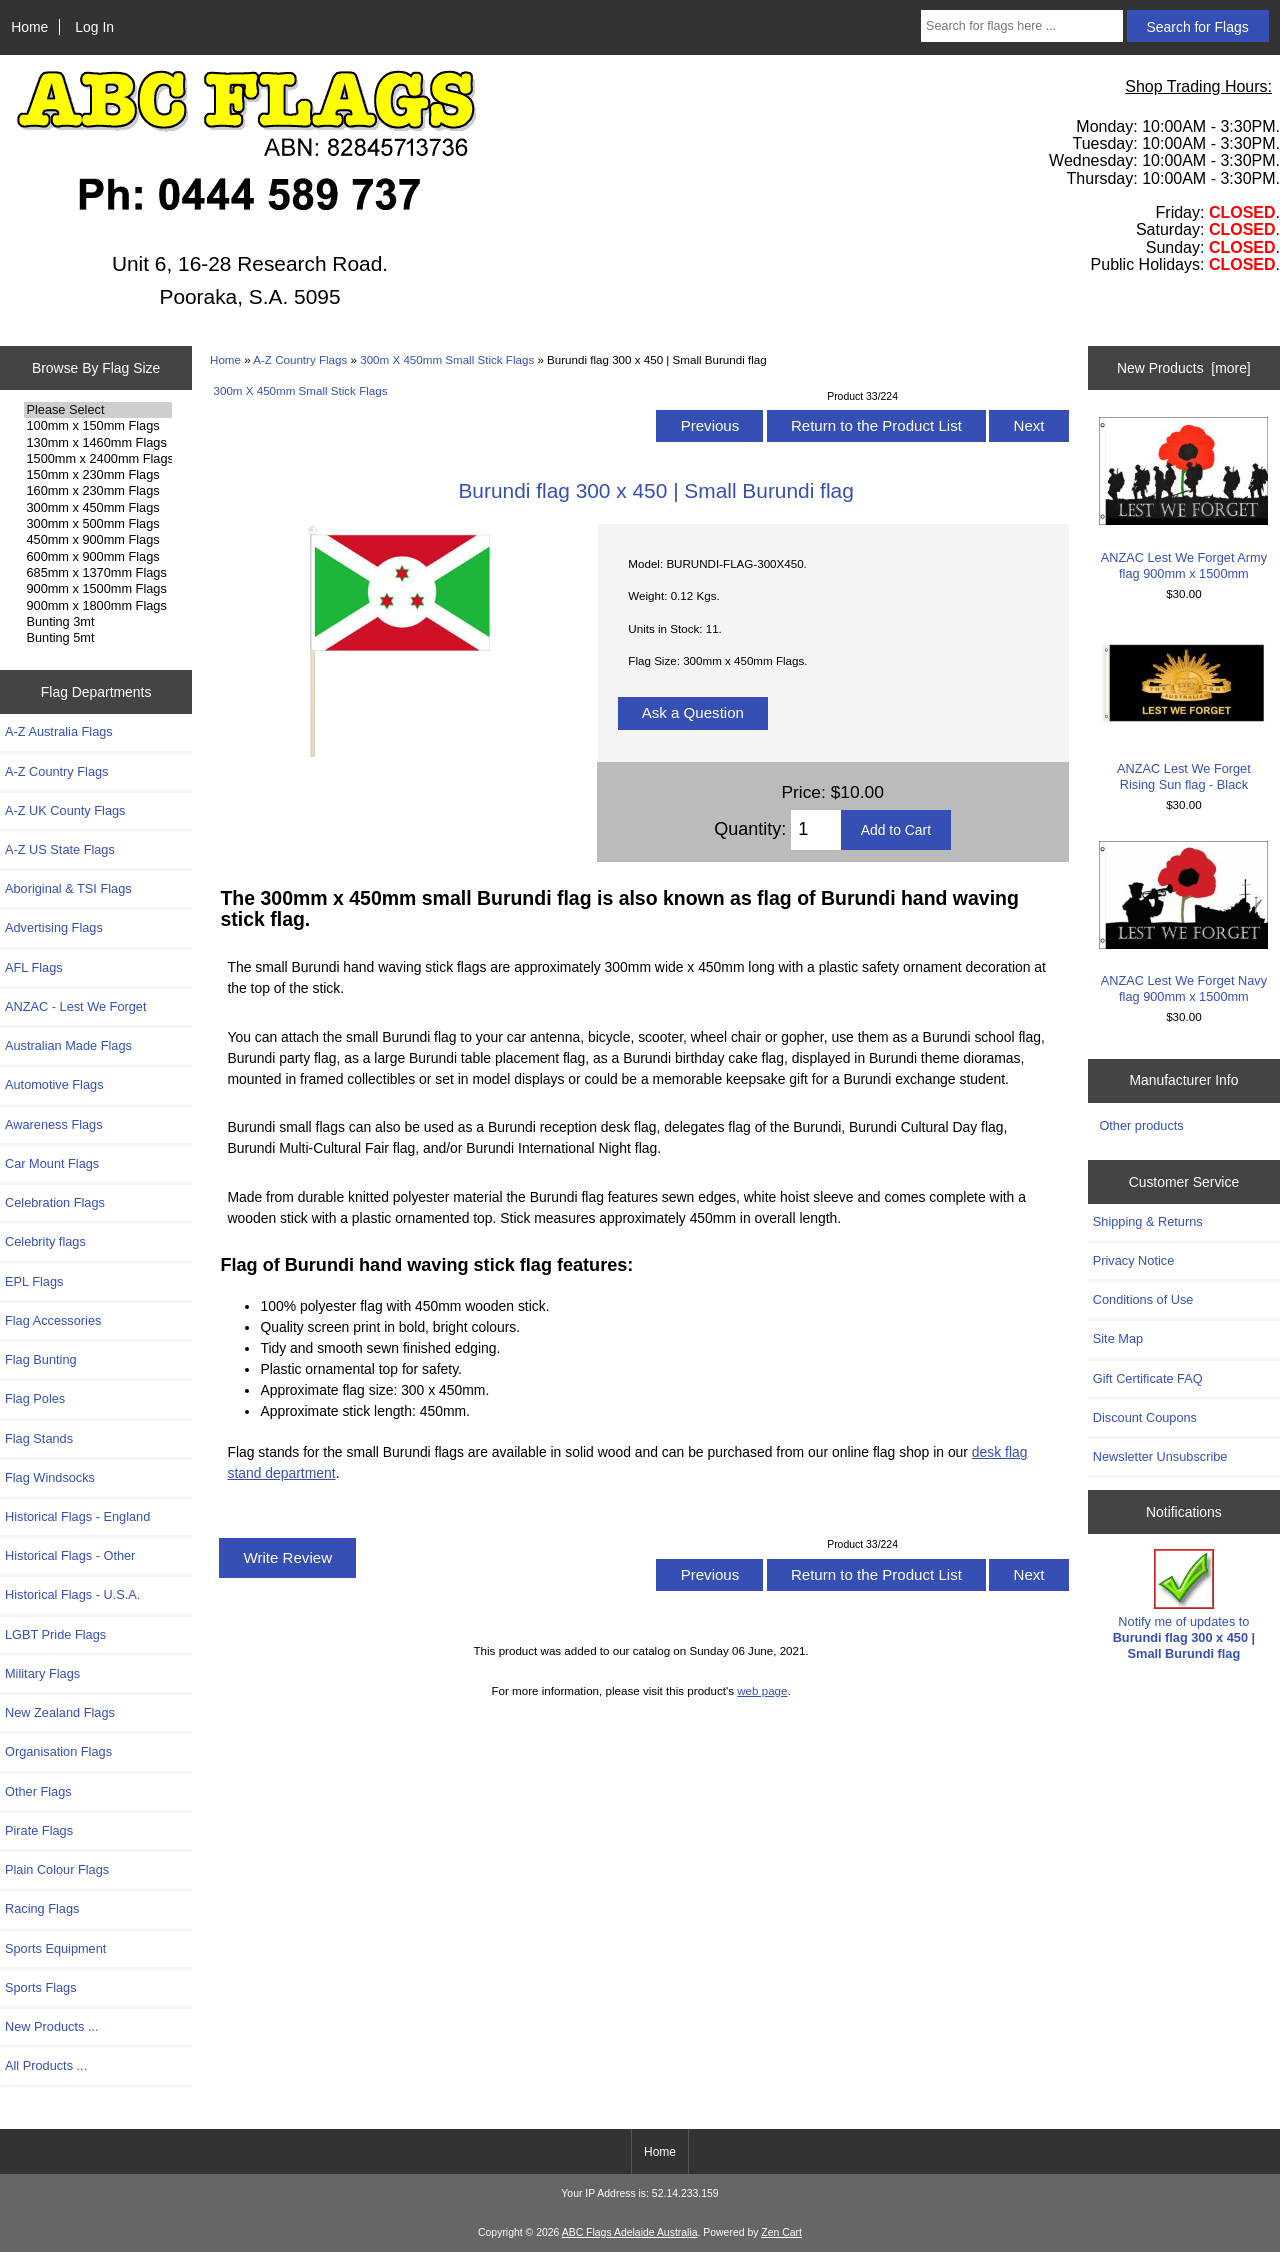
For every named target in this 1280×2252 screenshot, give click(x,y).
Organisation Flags (58, 1751)
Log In (94, 27)
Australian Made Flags (68, 1045)
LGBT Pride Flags (55, 1634)
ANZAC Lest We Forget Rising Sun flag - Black (1183, 710)
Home (29, 27)
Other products (1141, 1125)
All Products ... (46, 2065)
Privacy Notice (1133, 1260)
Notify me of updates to (1184, 1605)
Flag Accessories (53, 1320)
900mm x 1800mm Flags (97, 606)
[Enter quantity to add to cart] (815, 830)
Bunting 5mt (97, 638)
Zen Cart (781, 2232)
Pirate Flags (39, 1830)
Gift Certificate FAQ (1148, 1378)
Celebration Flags (55, 1202)
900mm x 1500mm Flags (97, 589)
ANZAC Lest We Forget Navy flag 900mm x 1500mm (1183, 922)
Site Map (1118, 1338)
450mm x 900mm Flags (97, 540)
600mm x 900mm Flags (97, 557)
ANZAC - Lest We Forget (75, 1006)
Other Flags (38, 1791)
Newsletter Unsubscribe (1160, 1456)
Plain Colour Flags (57, 1869)
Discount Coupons (1145, 1417)
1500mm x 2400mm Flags (97, 459)
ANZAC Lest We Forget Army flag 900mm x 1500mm (1183, 498)
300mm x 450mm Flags (97, 508)
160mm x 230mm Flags (97, 491)
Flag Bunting (41, 1359)
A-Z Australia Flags (59, 731)
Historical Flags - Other (70, 1555)
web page (762, 1690)
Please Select (97, 410)
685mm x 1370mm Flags (97, 573)
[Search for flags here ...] (1022, 26)
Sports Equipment (55, 1948)
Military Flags (42, 1673)
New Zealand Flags (60, 1712)
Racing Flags (42, 1908)
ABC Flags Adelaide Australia (630, 2232)
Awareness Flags (54, 1124)
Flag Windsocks (50, 1477)
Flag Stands (39, 1438)
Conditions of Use (1143, 1299)
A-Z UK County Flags (65, 810)
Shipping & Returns (1148, 1221)
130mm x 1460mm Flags (97, 443)
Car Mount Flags (52, 1163)
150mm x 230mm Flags (97, 475)
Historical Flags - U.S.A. (72, 1594)
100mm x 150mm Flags (97, 426)
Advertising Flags (54, 927)
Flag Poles (35, 1398)
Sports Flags (41, 1987)
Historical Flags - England (77, 1516)
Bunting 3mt (97, 622)
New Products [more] (1184, 368)
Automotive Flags (54, 1084)
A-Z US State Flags (60, 849)
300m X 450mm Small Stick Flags (447, 359)
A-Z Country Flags (300, 359)
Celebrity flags (45, 1241)
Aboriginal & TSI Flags (68, 888)
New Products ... (52, 2026)
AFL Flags (34, 967)
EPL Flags (34, 1281)
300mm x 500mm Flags (97, 524)
